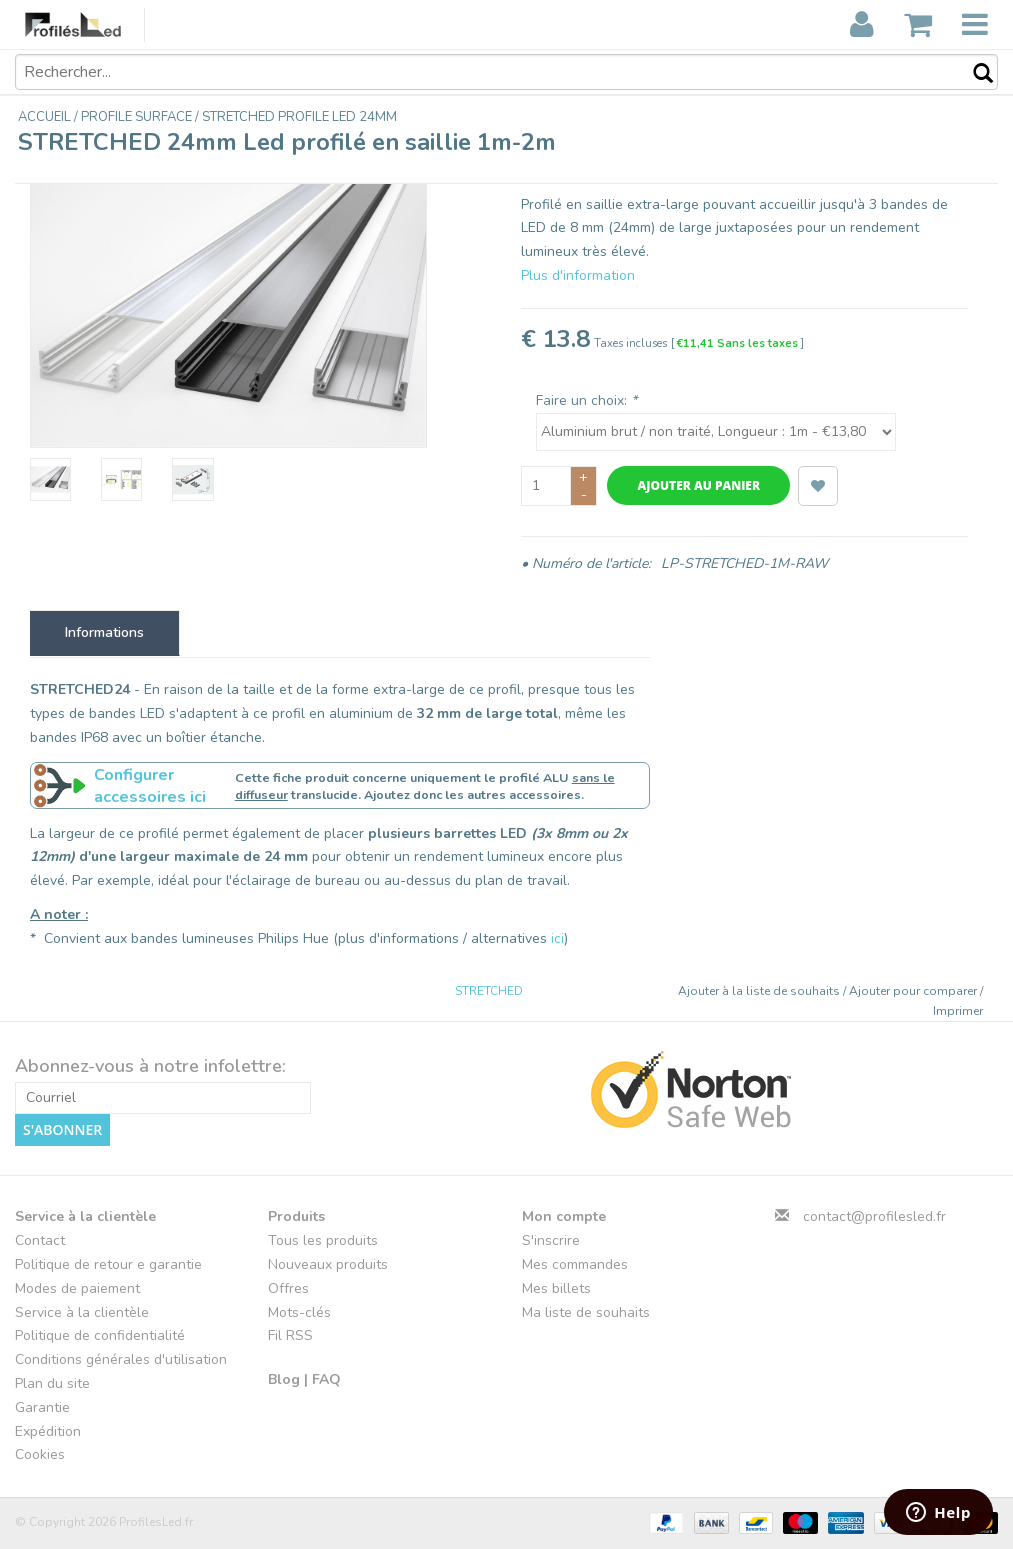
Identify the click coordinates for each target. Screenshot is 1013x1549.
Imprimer (958, 1011)
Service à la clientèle (82, 1312)
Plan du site (52, 1383)
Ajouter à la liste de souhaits (760, 991)
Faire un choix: (586, 400)
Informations (104, 632)
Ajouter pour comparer (914, 991)
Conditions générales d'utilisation (121, 1359)
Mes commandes (575, 1264)
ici (557, 938)
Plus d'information (578, 275)
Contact (40, 1240)
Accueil (46, 117)
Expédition (48, 1431)
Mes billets (556, 1288)
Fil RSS (290, 1335)
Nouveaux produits (328, 1264)
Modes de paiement (77, 1288)
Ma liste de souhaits (586, 1312)
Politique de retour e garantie (108, 1264)
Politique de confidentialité (100, 1335)
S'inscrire (551, 1240)
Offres (288, 1288)
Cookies (40, 1454)
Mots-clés (299, 1312)
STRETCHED (489, 991)
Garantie (42, 1407)
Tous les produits (323, 1240)
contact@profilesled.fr (874, 1216)
